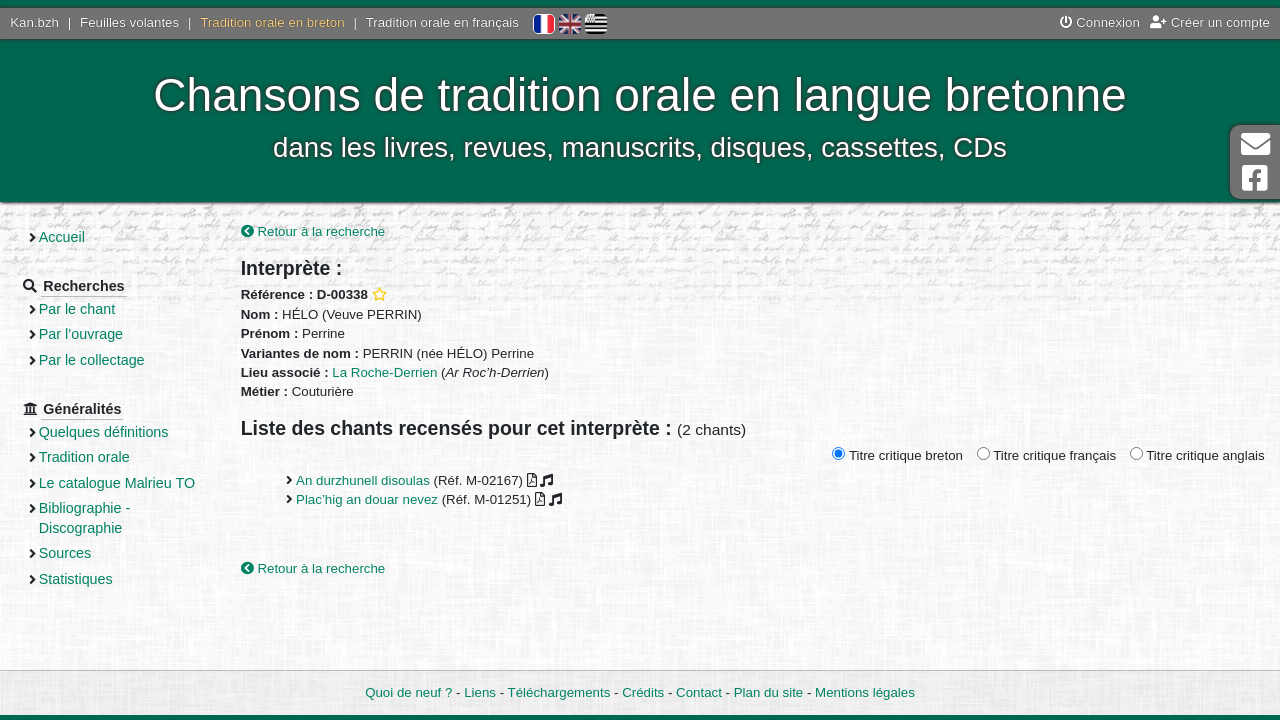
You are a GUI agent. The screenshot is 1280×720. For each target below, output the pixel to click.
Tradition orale (86, 457)
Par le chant (79, 309)
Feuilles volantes (129, 22)
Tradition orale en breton (272, 22)
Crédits (643, 692)
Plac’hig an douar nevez (367, 499)
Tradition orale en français (442, 22)
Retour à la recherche (313, 231)
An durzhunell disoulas (363, 480)
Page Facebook (1255, 178)
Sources (67, 553)
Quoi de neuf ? (408, 692)
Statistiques (78, 579)
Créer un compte (1210, 22)
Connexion (1100, 22)
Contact (699, 692)
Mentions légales (865, 692)
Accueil (64, 237)
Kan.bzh (34, 22)
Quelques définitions (106, 432)
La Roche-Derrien (384, 372)
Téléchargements (559, 692)
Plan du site (768, 692)
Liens (480, 692)
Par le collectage (94, 360)
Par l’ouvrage (83, 334)
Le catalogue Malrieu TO (119, 483)
